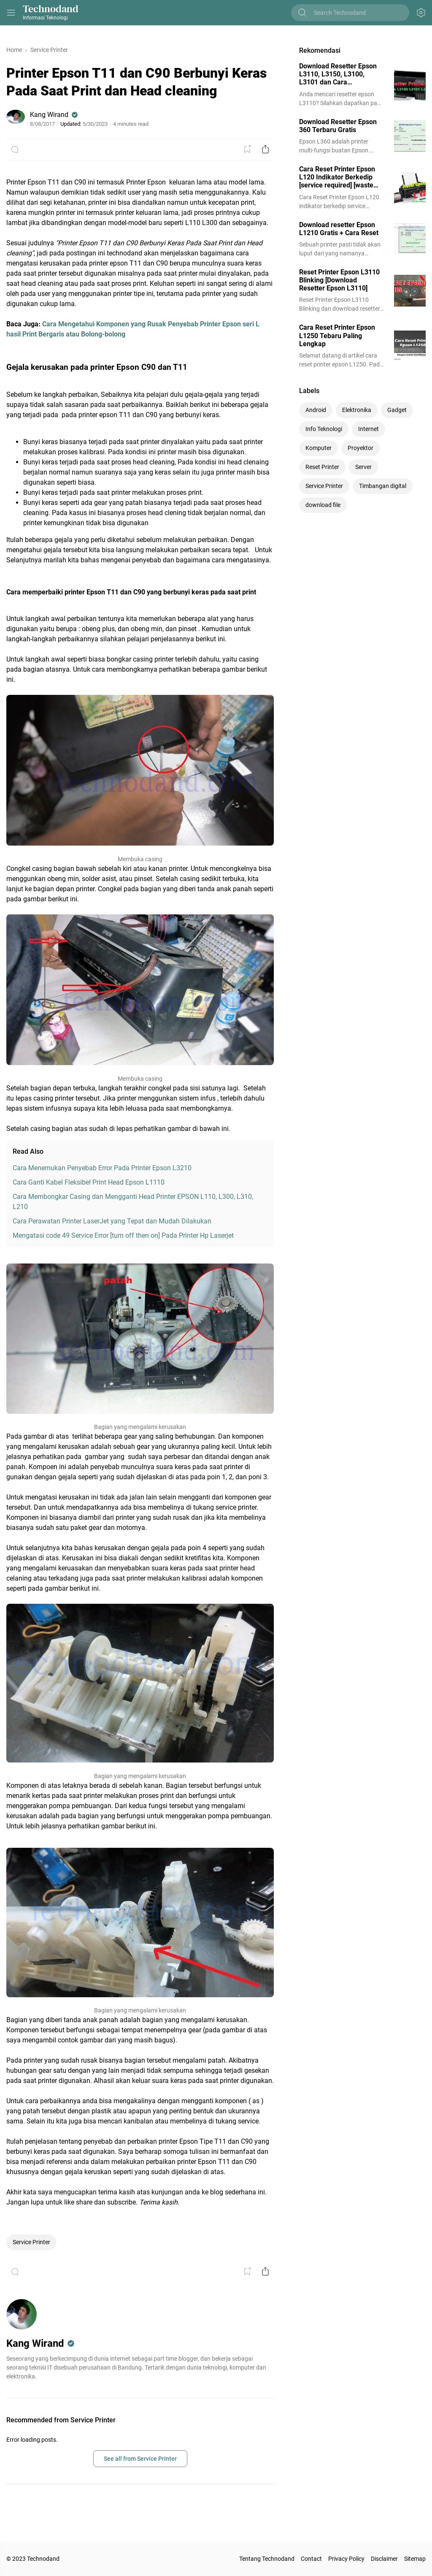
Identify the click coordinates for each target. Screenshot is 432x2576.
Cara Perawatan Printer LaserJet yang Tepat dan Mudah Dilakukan (112, 1221)
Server (363, 467)
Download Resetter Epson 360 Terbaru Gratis (338, 126)
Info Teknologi (323, 429)
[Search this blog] (357, 12)
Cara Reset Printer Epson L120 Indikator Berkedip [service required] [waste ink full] (337, 177)
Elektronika (356, 410)
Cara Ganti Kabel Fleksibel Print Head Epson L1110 (89, 1182)
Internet (368, 429)
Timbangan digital (382, 486)
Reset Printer (322, 467)
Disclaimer (384, 2558)
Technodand (50, 9)
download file (322, 505)
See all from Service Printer (140, 2458)
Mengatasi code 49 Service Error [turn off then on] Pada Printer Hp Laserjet (123, 1235)
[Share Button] (265, 149)
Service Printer (31, 2242)
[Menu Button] (11, 12)
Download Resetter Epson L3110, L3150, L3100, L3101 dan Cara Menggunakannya (338, 74)
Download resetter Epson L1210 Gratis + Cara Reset (338, 229)
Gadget (397, 410)
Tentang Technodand (266, 2558)
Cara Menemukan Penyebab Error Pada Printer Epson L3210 (102, 1168)
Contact (311, 2558)
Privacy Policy (346, 2558)
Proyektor (360, 448)
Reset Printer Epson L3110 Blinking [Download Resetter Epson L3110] (339, 280)
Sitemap (415, 2558)
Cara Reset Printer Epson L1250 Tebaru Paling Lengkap (337, 335)
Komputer (318, 448)
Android (315, 410)
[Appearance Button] (421, 12)
